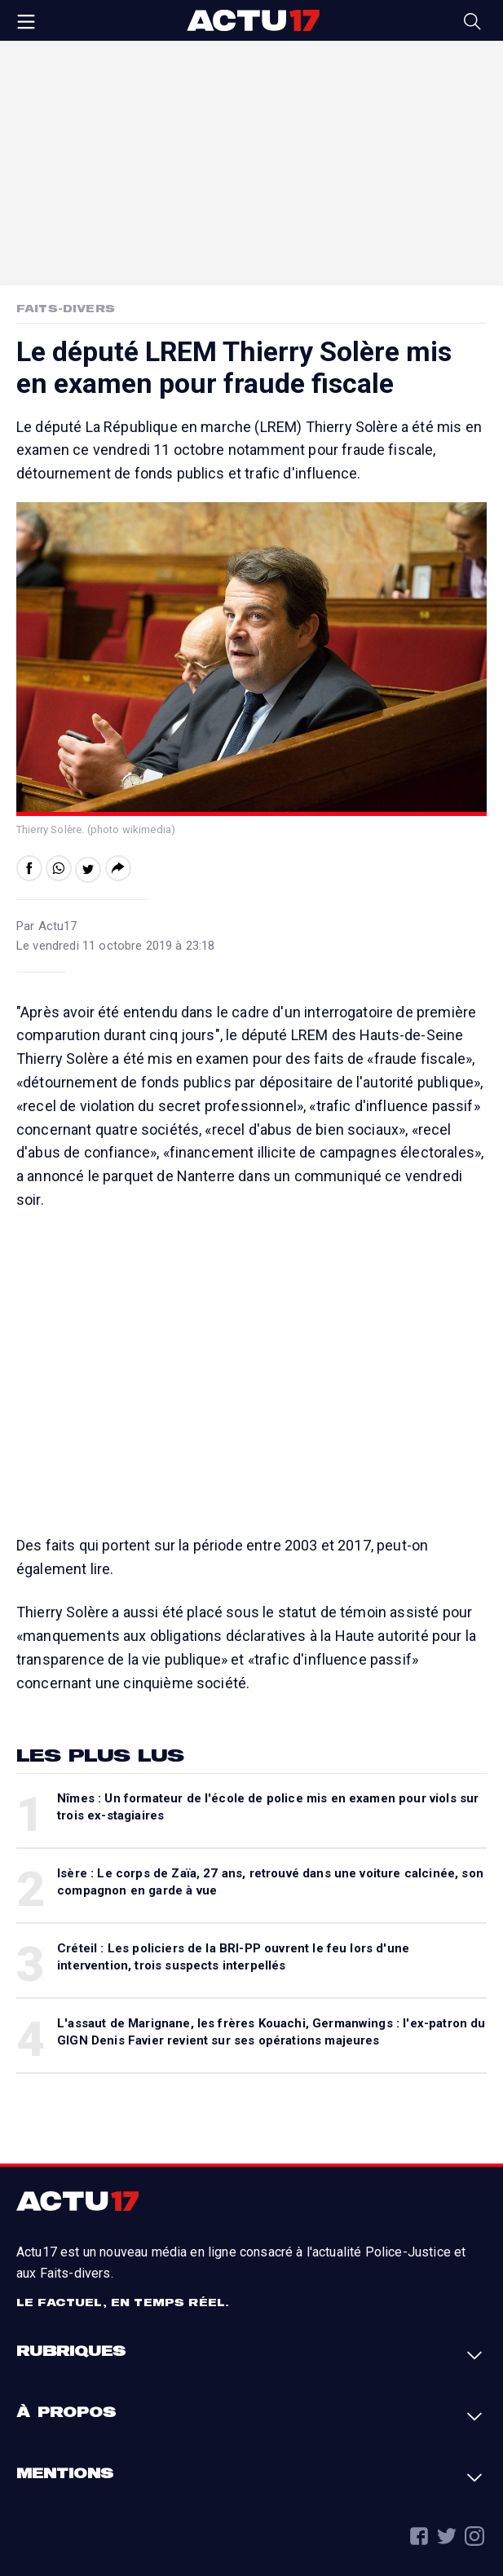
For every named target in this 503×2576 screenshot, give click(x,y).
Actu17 (253, 20)
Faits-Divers (65, 308)
